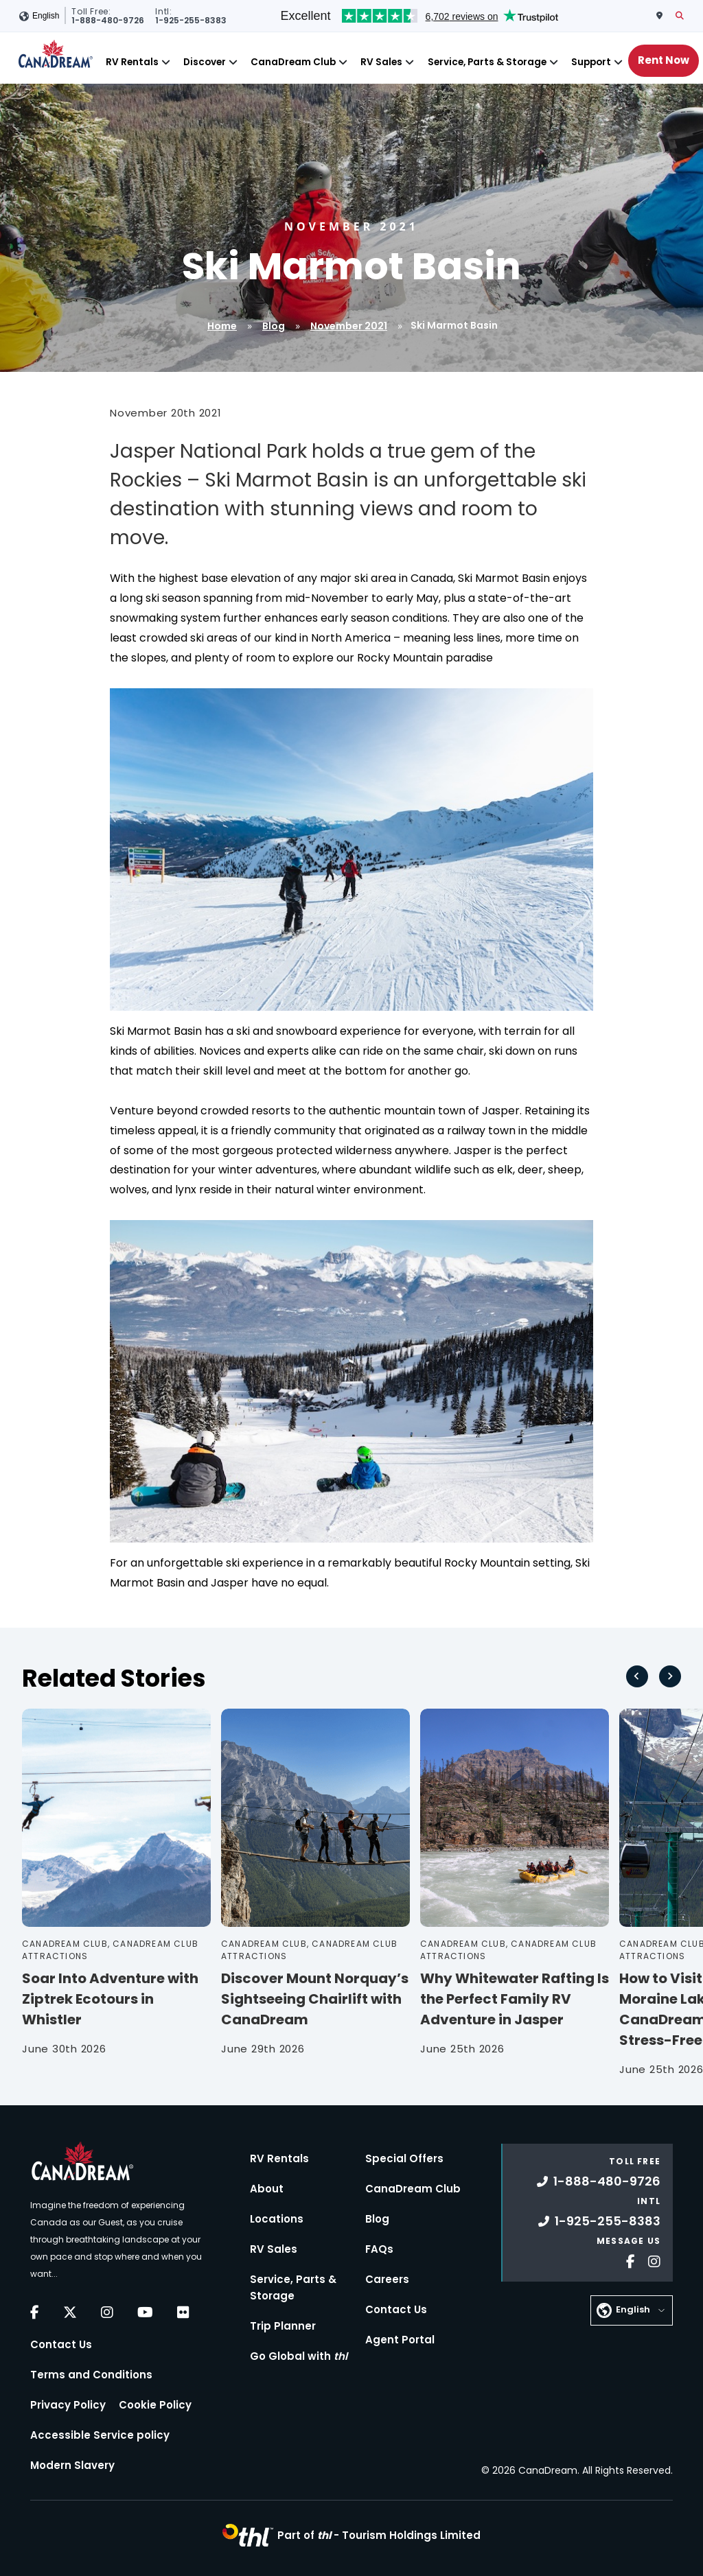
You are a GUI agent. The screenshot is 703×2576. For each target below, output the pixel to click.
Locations (276, 2219)
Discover (204, 62)
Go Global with (298, 2356)
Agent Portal (400, 2339)
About (267, 2188)
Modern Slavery (72, 2465)
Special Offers (404, 2158)
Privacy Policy (68, 2405)
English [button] (45, 16)
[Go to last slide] (637, 1676)
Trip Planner (283, 2326)
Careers (387, 2279)
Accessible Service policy (100, 2435)
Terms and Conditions (91, 2374)
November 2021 (348, 326)
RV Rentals (132, 62)
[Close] (165, 62)
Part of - (379, 2535)
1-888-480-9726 (598, 2181)
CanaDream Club (293, 62)
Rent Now (663, 60)
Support (591, 62)
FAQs (379, 2249)
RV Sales (381, 62)
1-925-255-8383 (599, 2220)
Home (222, 326)
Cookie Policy (155, 2405)
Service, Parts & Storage (487, 62)
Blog (273, 326)
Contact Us (61, 2344)
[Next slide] (670, 1676)
